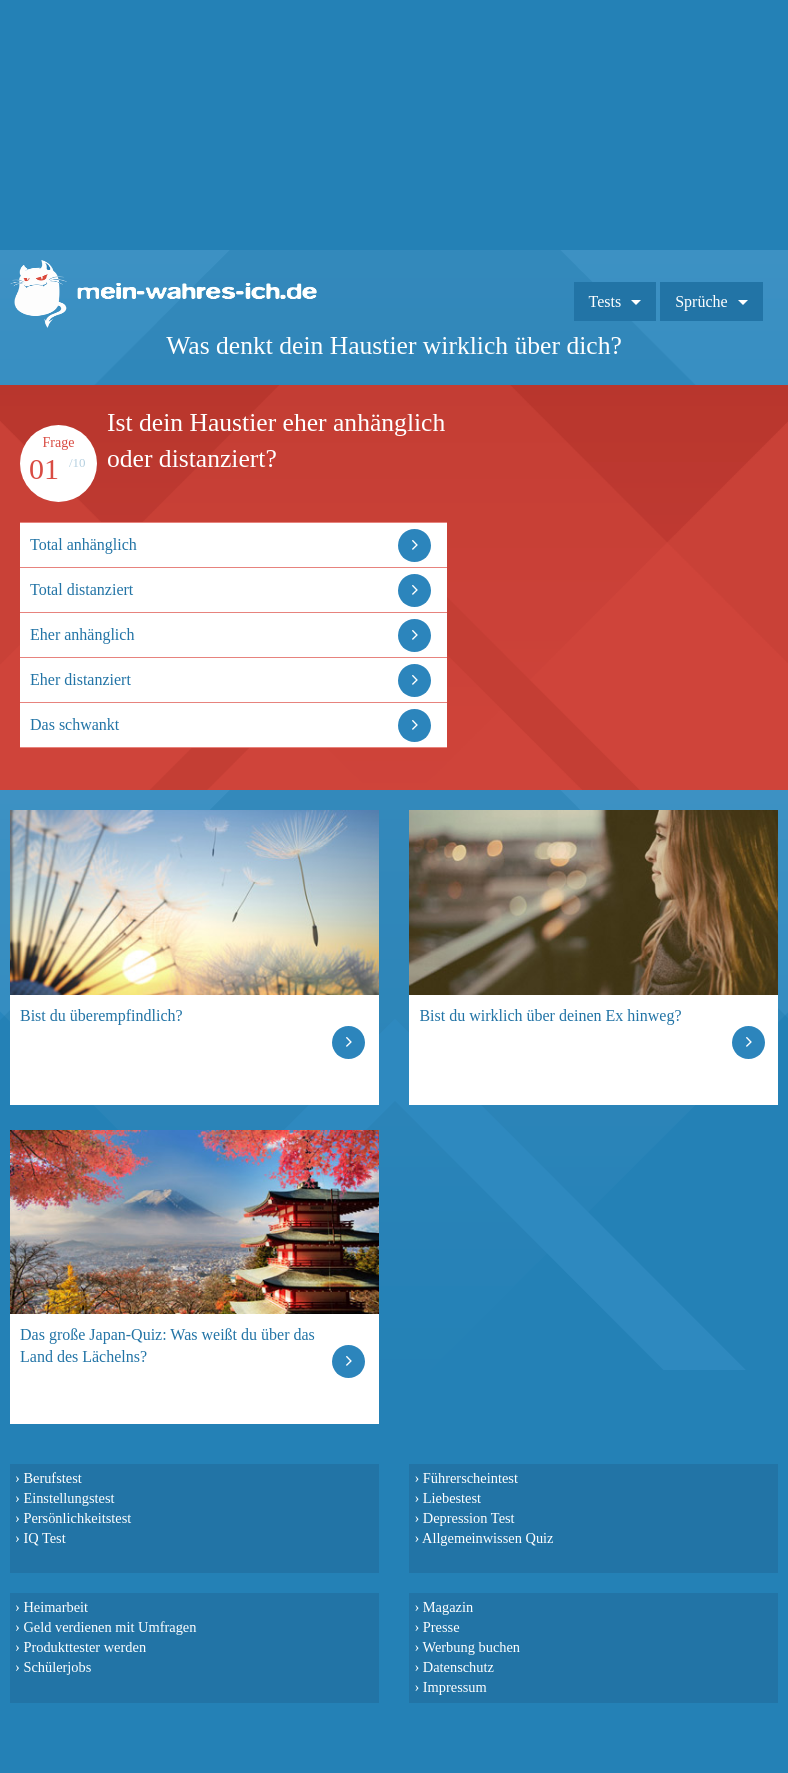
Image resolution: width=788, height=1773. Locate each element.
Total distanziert (81, 589)
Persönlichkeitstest (77, 1518)
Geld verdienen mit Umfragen (109, 1627)
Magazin (448, 1607)
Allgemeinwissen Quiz (488, 1538)
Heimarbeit (55, 1607)
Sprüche (701, 301)
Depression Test (469, 1518)
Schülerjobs (57, 1667)
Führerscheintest (470, 1478)
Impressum (455, 1687)
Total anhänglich (83, 544)
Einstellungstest (68, 1498)
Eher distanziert (80, 679)
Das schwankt (74, 724)
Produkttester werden (84, 1647)
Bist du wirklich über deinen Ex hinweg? (550, 1015)
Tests (605, 301)
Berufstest (52, 1478)
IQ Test (44, 1538)
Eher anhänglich (82, 634)
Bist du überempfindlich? (101, 1015)
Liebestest (452, 1498)
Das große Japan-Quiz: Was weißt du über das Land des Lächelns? (167, 1345)
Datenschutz (458, 1667)
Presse (441, 1627)
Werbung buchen (472, 1647)
